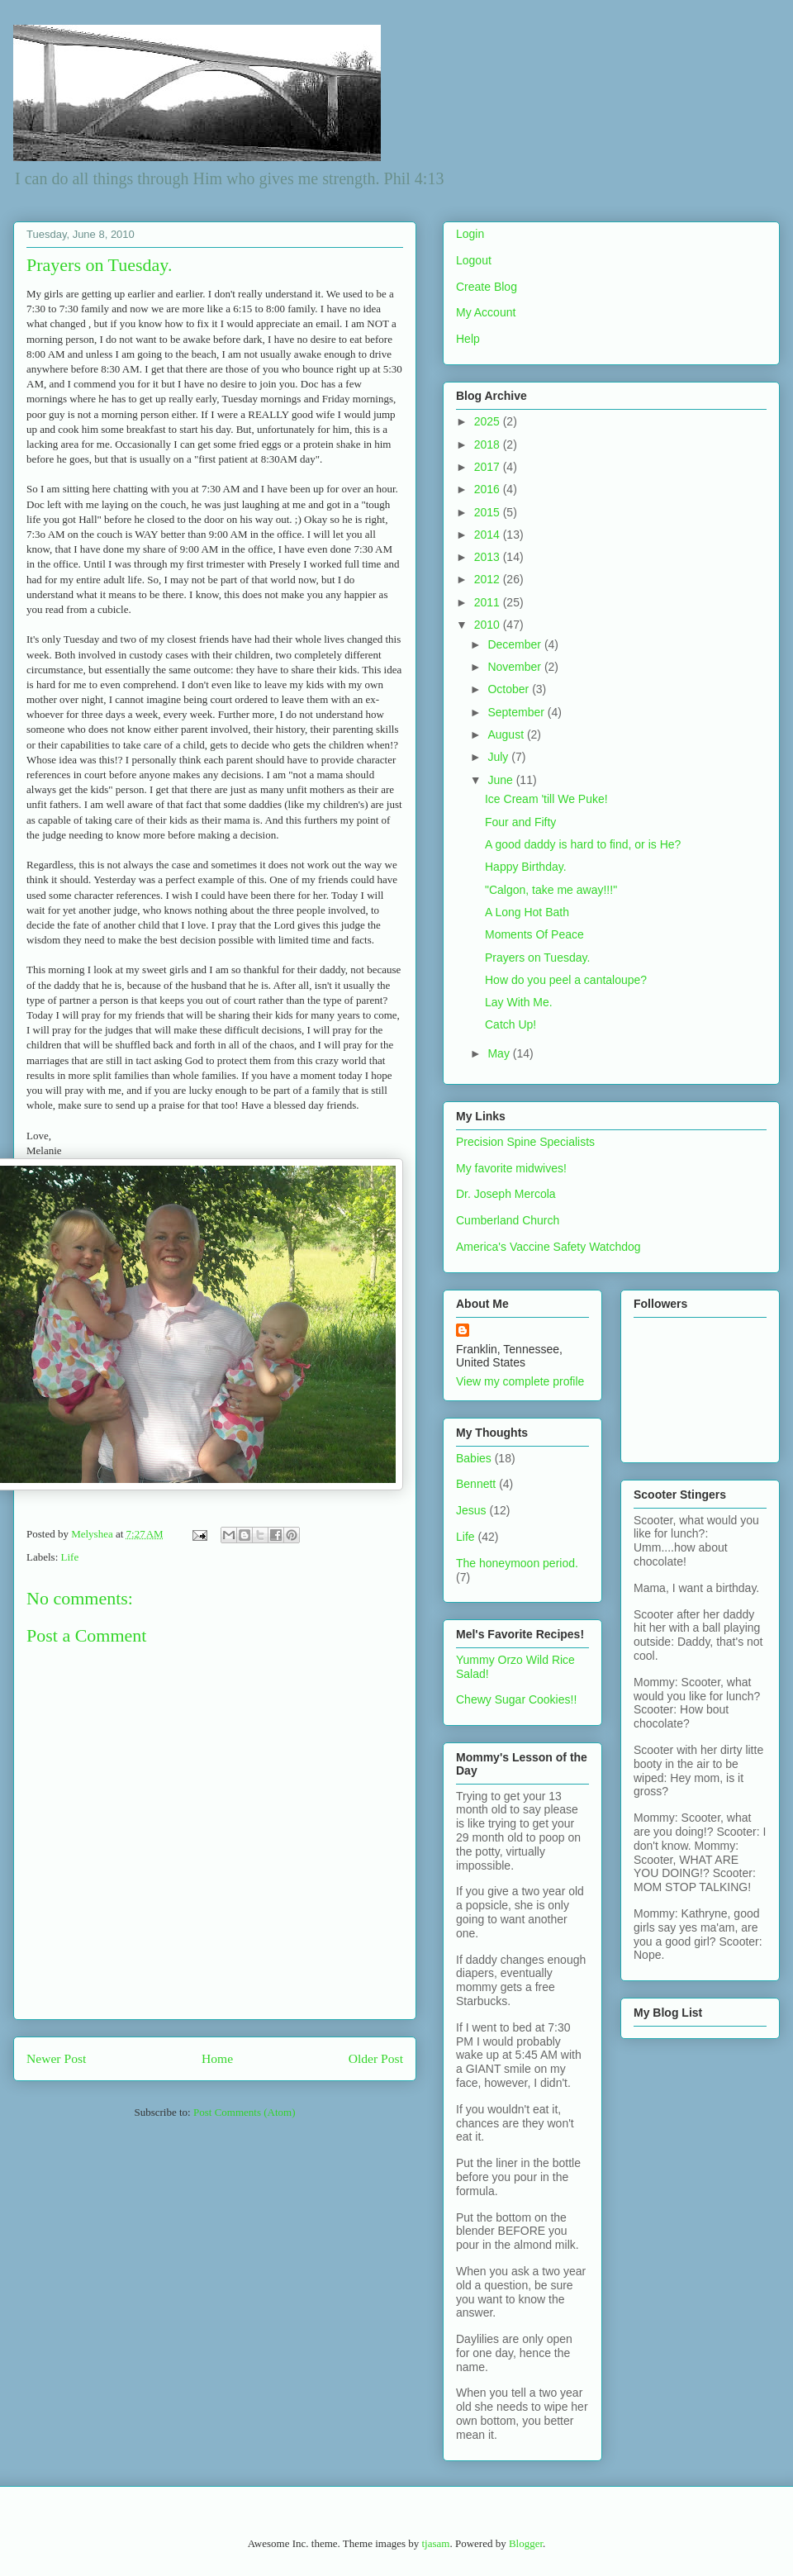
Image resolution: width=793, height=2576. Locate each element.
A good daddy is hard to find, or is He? (583, 844)
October (509, 689)
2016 (488, 489)
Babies (473, 1458)
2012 (488, 579)
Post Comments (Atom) (244, 2112)
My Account (485, 312)
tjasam (435, 2543)
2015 (488, 512)
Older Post (376, 2058)
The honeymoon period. (517, 1563)
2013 (488, 556)
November (515, 666)
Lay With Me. (519, 1002)
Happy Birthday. (526, 866)
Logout (473, 260)
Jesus (471, 1510)
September (517, 712)
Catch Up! (510, 1024)
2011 (488, 602)
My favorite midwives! (511, 1168)
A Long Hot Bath (527, 912)
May (499, 1053)
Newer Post (56, 2058)
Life (70, 1557)
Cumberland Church (507, 1220)
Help (468, 338)
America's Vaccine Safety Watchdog (548, 1246)
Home (217, 2058)
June (501, 780)
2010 (488, 624)
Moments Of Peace (534, 934)
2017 (488, 466)
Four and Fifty (520, 822)
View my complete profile (520, 1381)
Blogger (526, 2543)
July (499, 756)
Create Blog (486, 286)
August (506, 734)
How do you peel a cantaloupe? (566, 979)
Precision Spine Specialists (525, 1141)
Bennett (476, 1483)
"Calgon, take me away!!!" (551, 889)
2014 (488, 534)
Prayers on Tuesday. (537, 957)
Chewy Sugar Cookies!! (516, 1699)
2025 (488, 421)
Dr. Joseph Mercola (506, 1193)
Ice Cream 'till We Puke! (546, 799)
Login (470, 233)
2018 (488, 444)
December (515, 644)
